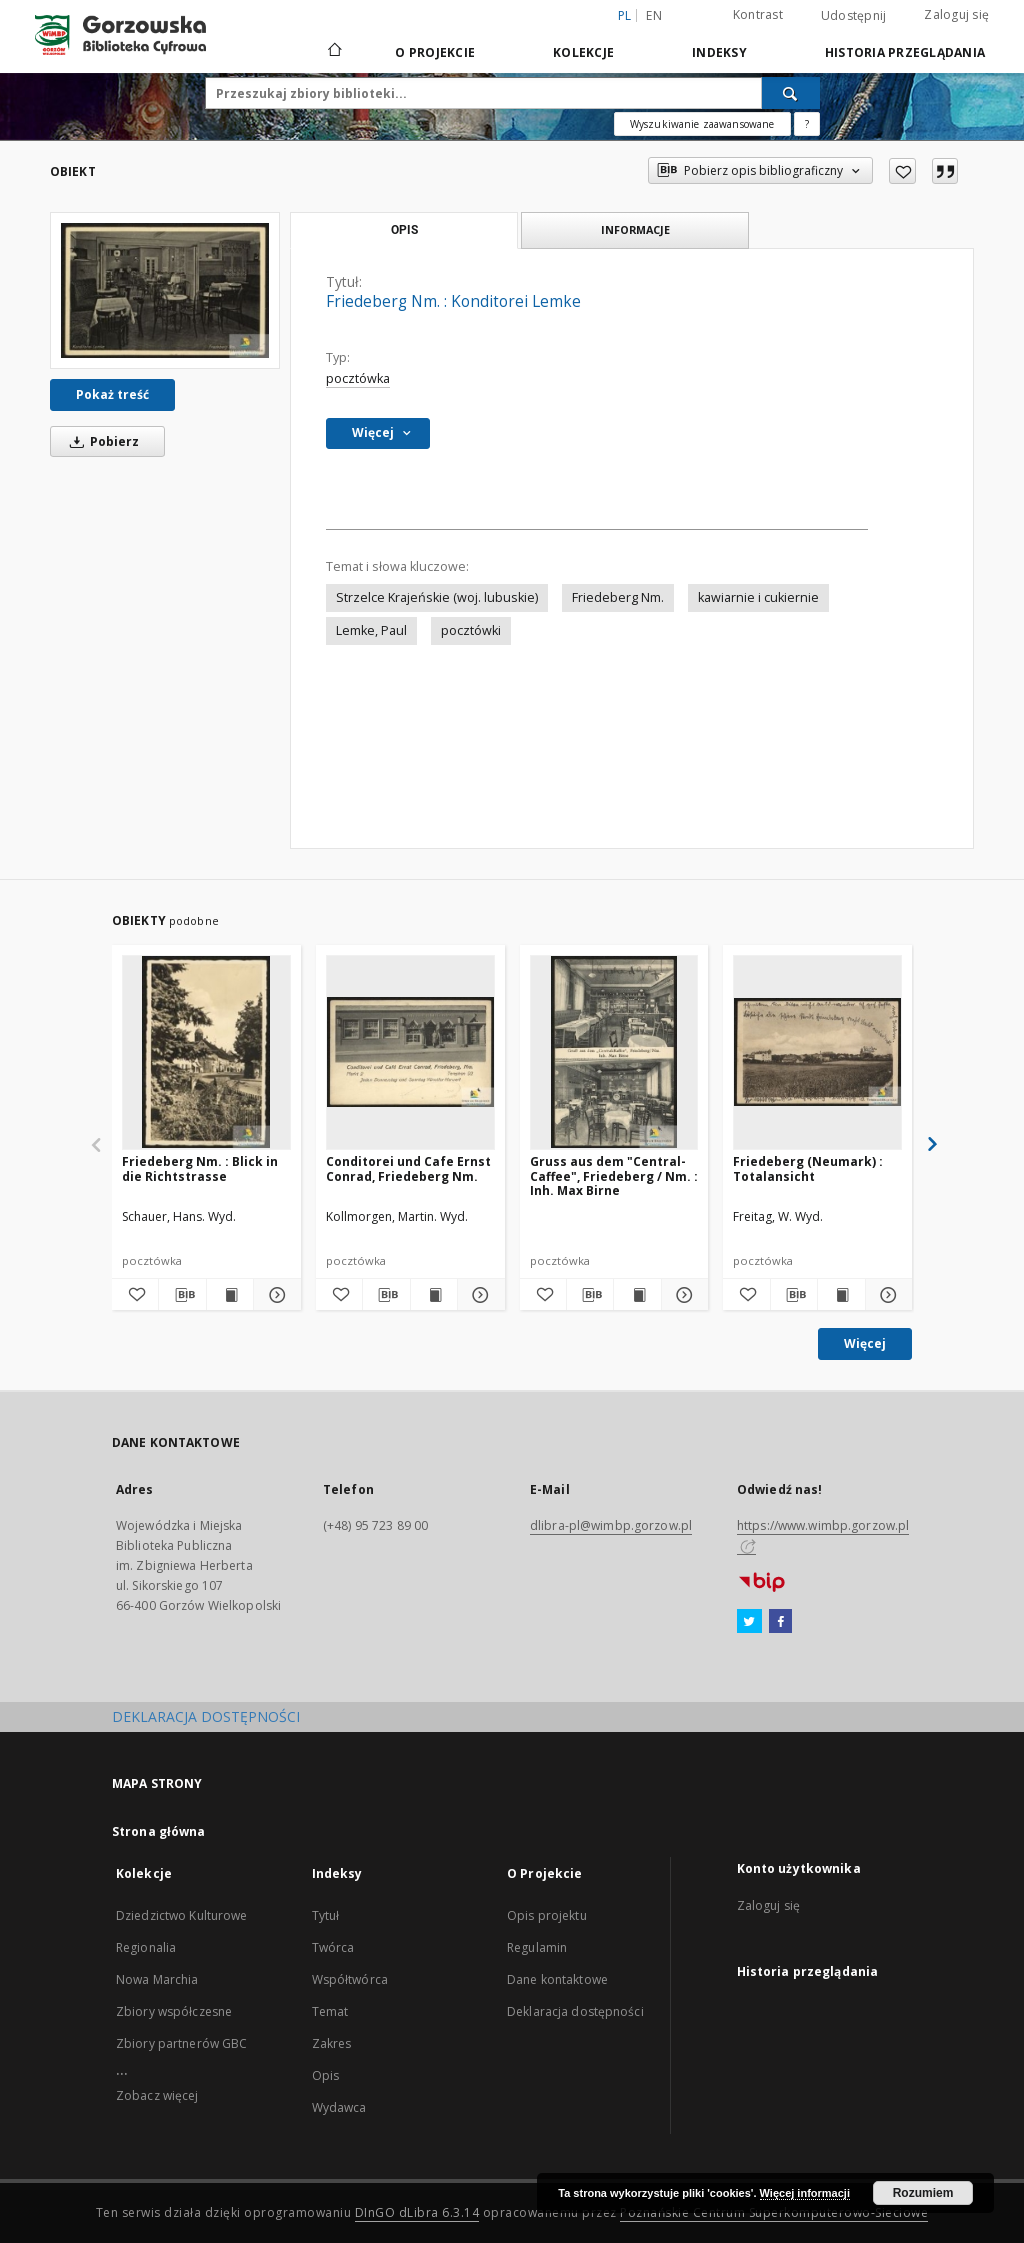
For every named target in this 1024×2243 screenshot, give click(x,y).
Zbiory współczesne (174, 2011)
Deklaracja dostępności (575, 2011)
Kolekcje (583, 52)
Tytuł (326, 1915)
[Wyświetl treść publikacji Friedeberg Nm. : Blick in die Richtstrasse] (230, 1295)
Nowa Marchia (157, 1979)
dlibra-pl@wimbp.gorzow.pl (611, 1525)
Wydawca (339, 2107)
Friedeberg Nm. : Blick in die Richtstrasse (200, 1168)
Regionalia (146, 1947)
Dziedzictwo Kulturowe (182, 1915)
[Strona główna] (333, 52)
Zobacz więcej (157, 2095)
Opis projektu (547, 1915)
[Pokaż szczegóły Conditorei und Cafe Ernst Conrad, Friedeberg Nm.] (478, 1295)
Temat (330, 2011)
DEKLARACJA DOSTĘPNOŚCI (206, 1716)
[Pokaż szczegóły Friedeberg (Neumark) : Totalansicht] (886, 1295)
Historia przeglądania (905, 52)
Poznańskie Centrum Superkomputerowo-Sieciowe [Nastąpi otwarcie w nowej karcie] (774, 2212)
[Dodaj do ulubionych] (902, 171)
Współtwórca (350, 1979)
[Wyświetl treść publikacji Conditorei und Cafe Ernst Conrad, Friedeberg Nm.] (434, 1295)
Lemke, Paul (371, 630)
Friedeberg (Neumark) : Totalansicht (808, 1168)
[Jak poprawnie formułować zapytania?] (807, 124)
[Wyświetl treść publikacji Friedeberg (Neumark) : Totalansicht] (841, 1295)
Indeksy (719, 52)
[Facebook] (780, 1622)
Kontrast (758, 14)
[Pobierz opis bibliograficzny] (182, 1295)
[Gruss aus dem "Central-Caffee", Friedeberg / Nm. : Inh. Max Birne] (614, 1052)
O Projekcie (435, 52)
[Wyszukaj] (791, 93)
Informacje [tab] (635, 229)
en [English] (654, 15)
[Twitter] (749, 1622)
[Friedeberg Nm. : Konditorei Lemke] (165, 290)
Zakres (332, 2043)
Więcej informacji (805, 2193)
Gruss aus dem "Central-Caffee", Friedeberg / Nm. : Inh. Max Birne (614, 1175)
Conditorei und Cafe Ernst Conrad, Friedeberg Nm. (408, 1168)
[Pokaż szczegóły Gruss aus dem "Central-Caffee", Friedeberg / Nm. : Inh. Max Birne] (682, 1295)
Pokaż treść (112, 394)
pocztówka (358, 378)
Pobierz (101, 441)
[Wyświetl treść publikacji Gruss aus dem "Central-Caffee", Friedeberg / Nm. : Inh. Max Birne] (637, 1295)
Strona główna (159, 1831)
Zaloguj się (956, 14)
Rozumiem (923, 2193)
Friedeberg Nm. (618, 597)
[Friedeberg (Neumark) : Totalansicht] (817, 1052)
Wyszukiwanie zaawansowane (702, 124)
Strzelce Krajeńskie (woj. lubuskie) (437, 597)
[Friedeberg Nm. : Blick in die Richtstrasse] (206, 1052)
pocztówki (471, 630)
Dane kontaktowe (557, 1979)
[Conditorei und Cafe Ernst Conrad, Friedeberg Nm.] (410, 1052)
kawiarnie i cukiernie (758, 597)
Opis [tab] (404, 230)
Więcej (865, 1343)
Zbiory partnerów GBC (181, 2043)
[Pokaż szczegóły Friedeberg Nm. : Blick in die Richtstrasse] (274, 1295)
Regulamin (537, 1947)
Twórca (333, 1947)
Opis (325, 2075)
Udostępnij (854, 16)
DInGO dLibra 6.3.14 (417, 2212)
